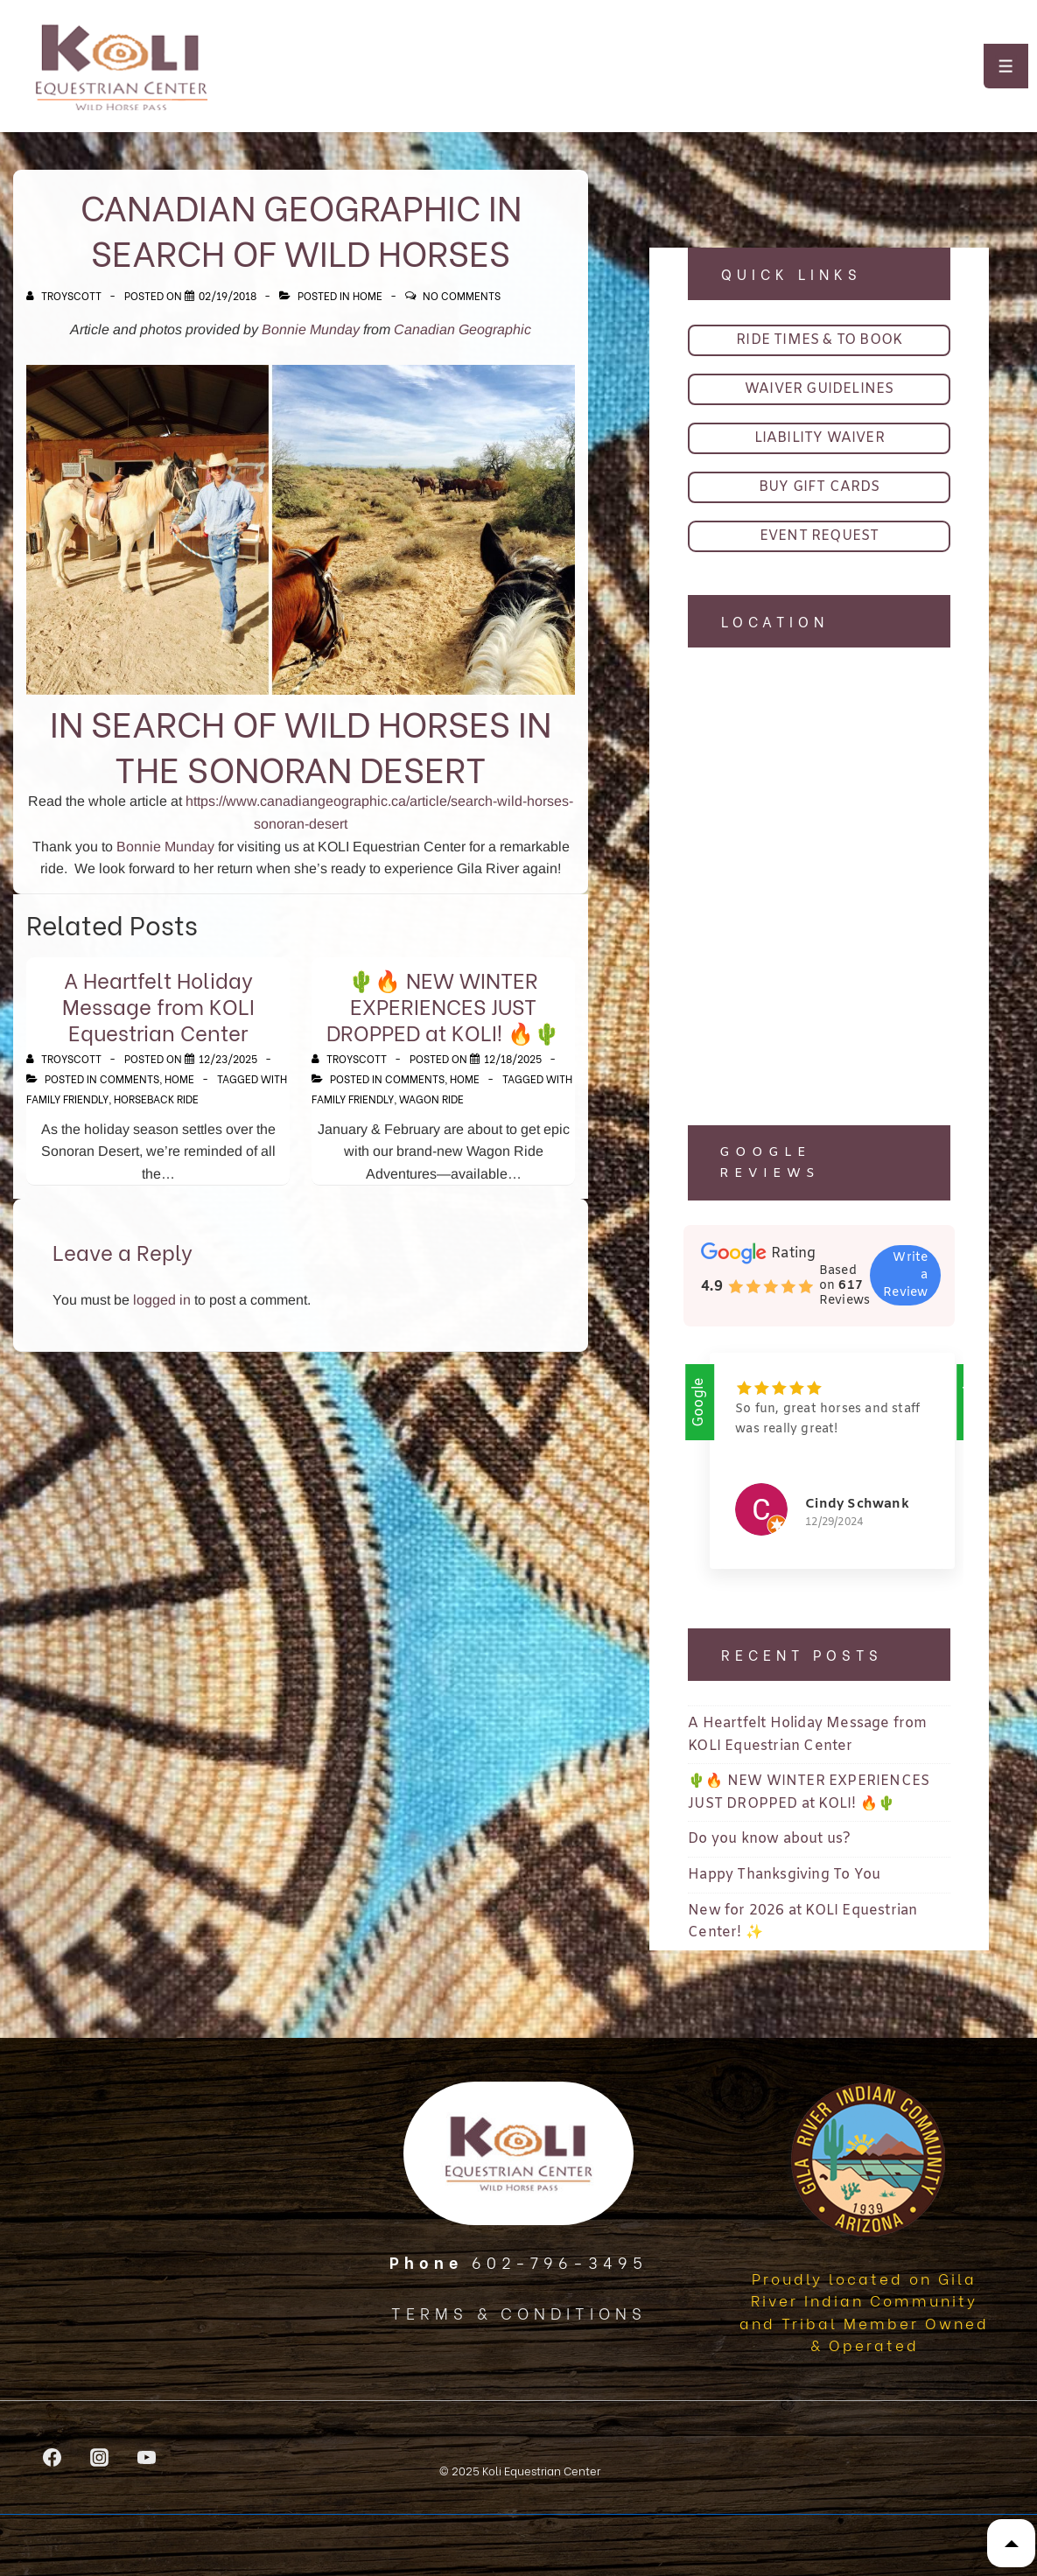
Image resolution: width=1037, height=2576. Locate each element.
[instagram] (99, 2457)
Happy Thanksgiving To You (784, 1876)
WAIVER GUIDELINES (819, 389)
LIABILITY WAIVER (819, 438)
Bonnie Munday (311, 329)
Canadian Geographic (462, 329)
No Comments (462, 295)
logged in (162, 1299)
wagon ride (431, 1098)
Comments (129, 1078)
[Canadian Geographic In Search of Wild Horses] (227, 295)
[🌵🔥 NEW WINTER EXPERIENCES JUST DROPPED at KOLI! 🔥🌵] (513, 1058)
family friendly (67, 1098)
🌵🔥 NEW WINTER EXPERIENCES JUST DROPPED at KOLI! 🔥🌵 (443, 1004)
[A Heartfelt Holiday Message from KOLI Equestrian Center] (228, 1058)
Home (367, 295)
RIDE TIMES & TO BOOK (819, 340)
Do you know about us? (769, 1840)
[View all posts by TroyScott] (65, 295)
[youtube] (147, 2457)
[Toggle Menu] (1006, 66)
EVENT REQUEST (819, 536)
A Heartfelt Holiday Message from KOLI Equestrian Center (158, 1004)
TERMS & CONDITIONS (519, 2312)
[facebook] (52, 2457)
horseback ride (156, 1098)
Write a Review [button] (905, 1275)
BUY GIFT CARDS (819, 487)
